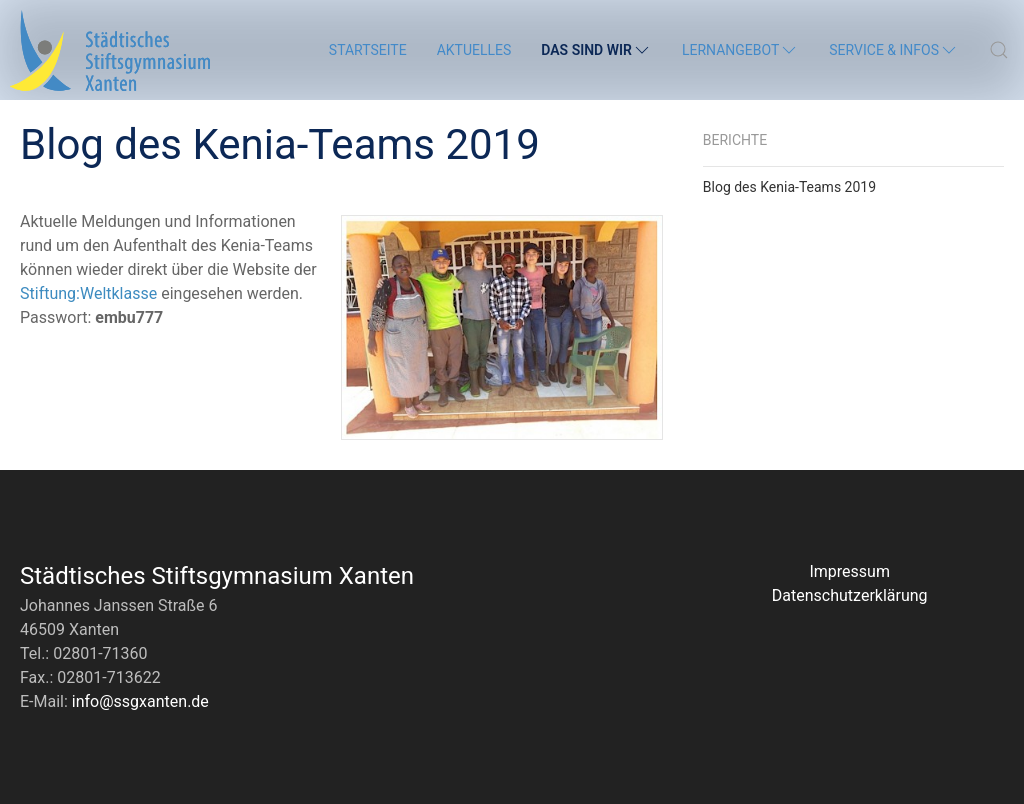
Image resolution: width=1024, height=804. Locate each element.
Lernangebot (740, 50)
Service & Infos (894, 50)
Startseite (368, 50)
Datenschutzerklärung (850, 595)
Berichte (735, 140)
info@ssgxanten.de (140, 701)
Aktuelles (474, 50)
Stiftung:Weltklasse (88, 293)
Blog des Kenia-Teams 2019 (789, 187)
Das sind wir (596, 50)
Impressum (849, 571)
